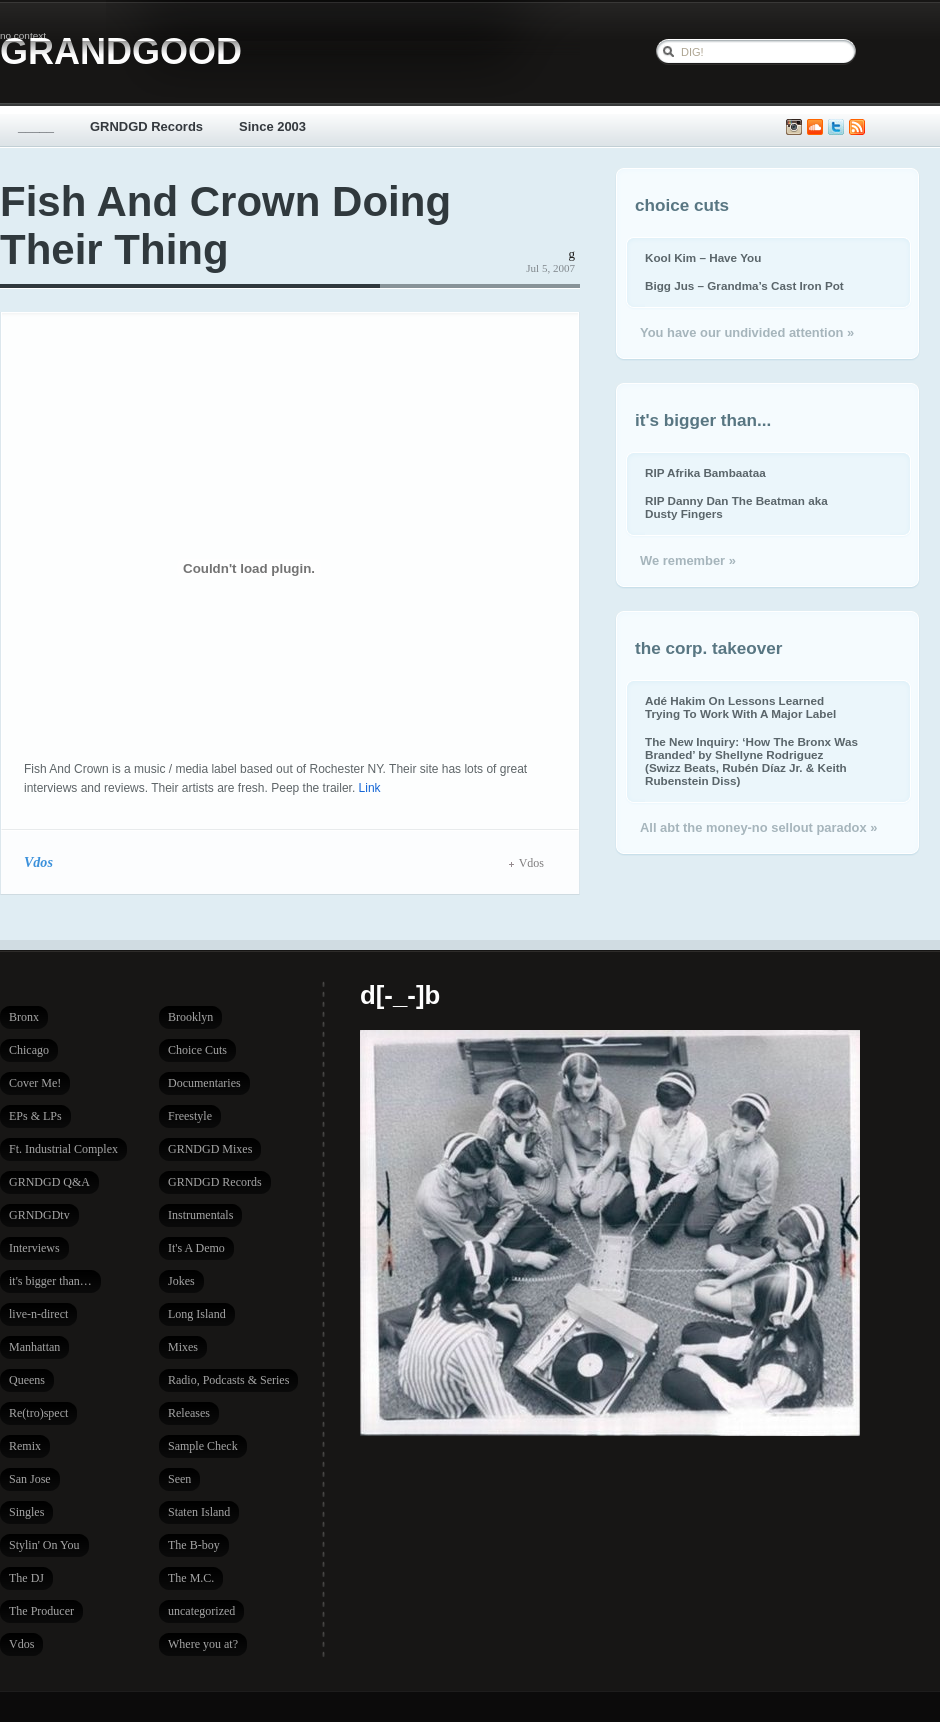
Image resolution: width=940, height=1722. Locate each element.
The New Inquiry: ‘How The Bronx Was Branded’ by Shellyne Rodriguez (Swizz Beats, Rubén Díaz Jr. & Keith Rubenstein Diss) (751, 761)
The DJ (26, 1578)
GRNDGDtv (39, 1215)
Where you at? (203, 1644)
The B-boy (194, 1545)
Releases (189, 1413)
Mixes (183, 1347)
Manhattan (34, 1347)
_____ (36, 126)
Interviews (34, 1248)
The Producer (41, 1611)
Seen (179, 1479)
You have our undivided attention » (747, 332)
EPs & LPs (35, 1116)
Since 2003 (272, 126)
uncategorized (201, 1611)
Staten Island (199, 1512)
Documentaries (204, 1083)
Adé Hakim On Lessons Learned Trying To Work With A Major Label (740, 707)
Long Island (197, 1314)
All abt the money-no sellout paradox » (758, 827)
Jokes (181, 1281)
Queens (27, 1380)
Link (370, 788)
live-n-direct (38, 1314)
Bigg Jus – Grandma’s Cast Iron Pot (744, 285)
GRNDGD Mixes (210, 1149)
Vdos (38, 862)
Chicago (29, 1050)
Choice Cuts (197, 1050)
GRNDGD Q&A (49, 1182)
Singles (26, 1512)
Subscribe (857, 127)
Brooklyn (190, 1017)
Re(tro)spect (38, 1413)
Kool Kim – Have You (703, 257)
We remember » (688, 560)
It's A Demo (196, 1248)
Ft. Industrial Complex (63, 1149)
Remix (25, 1446)
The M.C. (191, 1578)
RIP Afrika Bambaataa (705, 472)
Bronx (24, 1017)
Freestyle (190, 1116)
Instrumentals (200, 1215)
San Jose (30, 1479)
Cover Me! (35, 1083)
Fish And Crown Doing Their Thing (225, 225)
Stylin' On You (44, 1545)
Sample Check (203, 1446)
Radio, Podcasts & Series (228, 1380)
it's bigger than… (50, 1281)
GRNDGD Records (146, 126)
